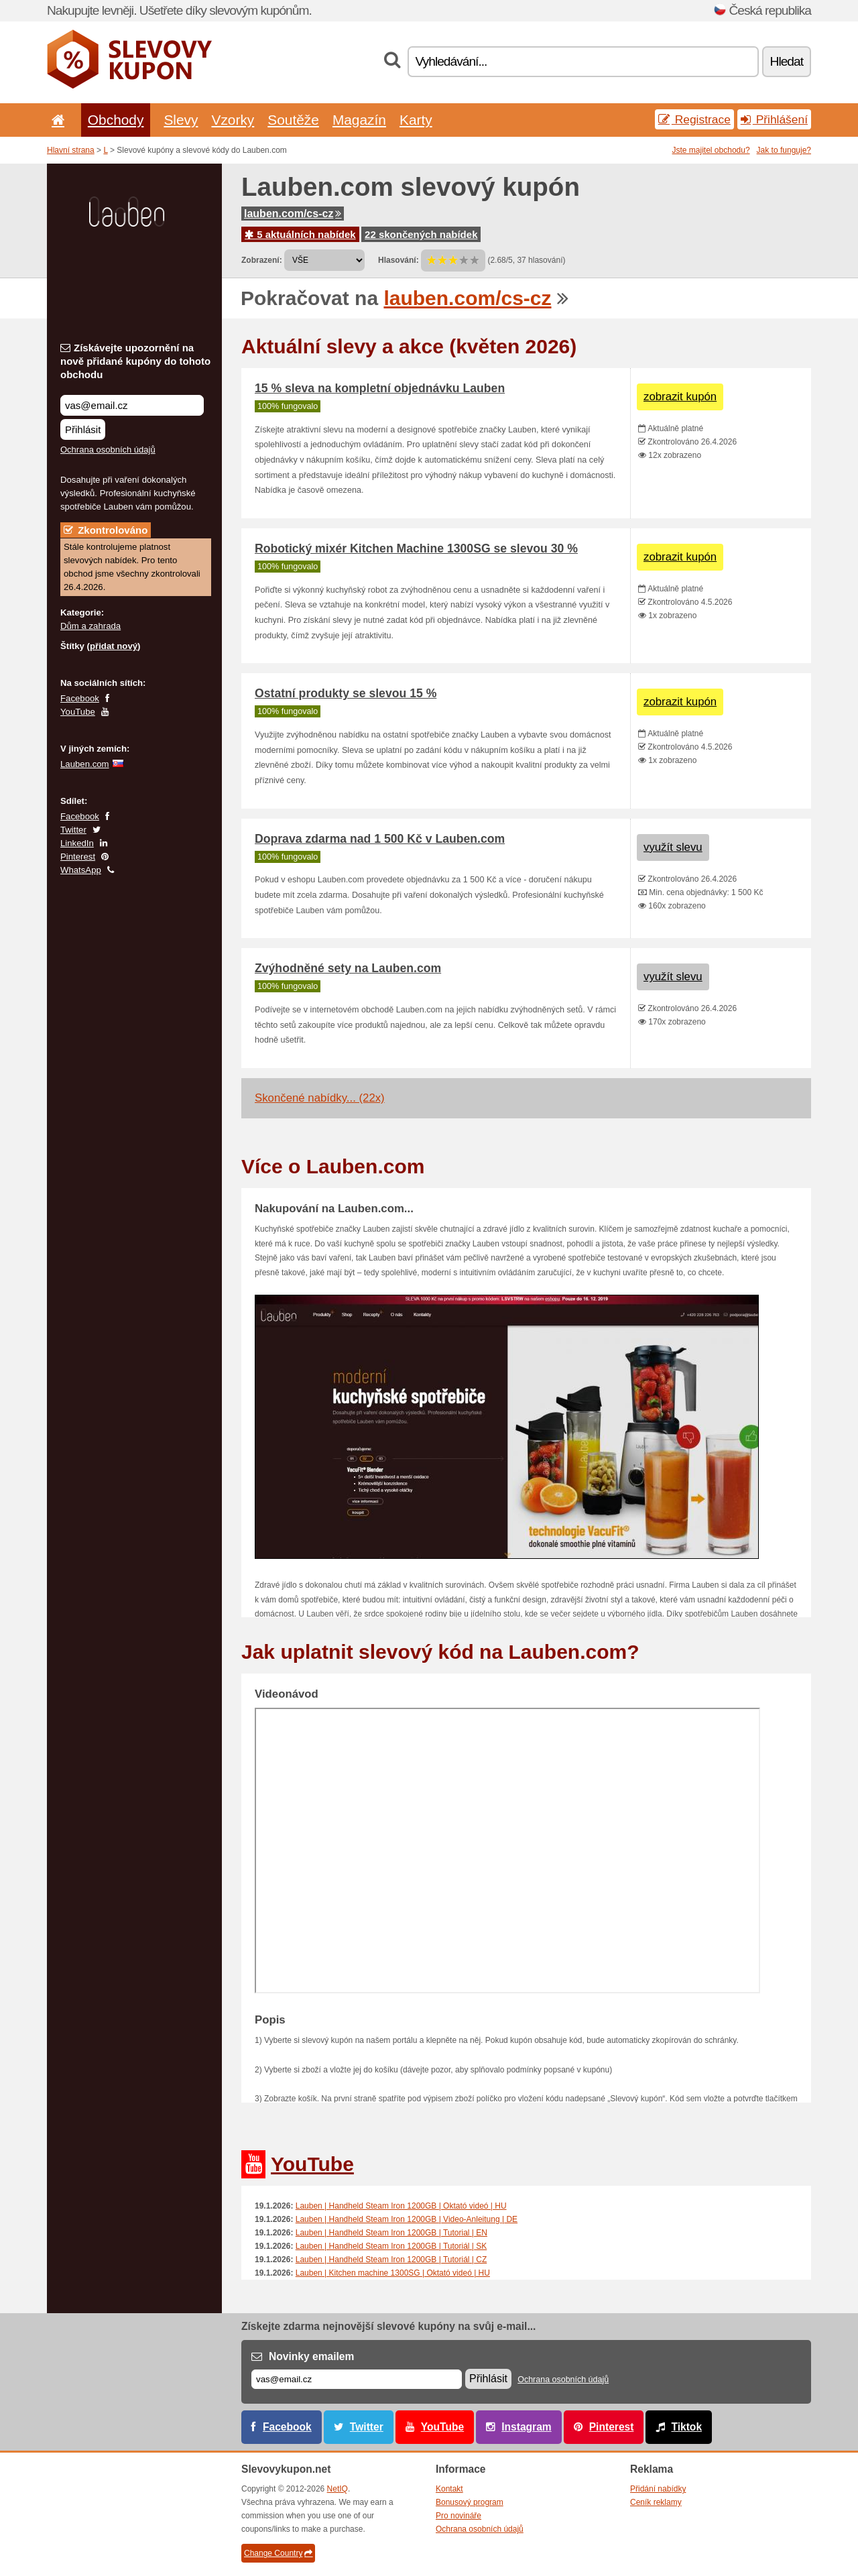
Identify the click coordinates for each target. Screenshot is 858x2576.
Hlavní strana (71, 150)
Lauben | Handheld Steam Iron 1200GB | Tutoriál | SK (391, 2246)
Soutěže (293, 119)
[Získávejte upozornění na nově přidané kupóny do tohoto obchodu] (132, 405)
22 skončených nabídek (421, 234)
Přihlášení (774, 119)
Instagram (526, 2427)
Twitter (73, 830)
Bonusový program (469, 2502)
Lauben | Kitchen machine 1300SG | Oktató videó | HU (393, 2273)
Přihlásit (83, 429)
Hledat (786, 61)
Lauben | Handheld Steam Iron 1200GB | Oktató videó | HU (401, 2206)
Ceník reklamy (656, 2502)
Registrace (694, 119)
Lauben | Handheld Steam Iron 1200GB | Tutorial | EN (391, 2232)
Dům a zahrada (90, 626)
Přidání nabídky (658, 2489)
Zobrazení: (261, 260)
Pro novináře (458, 2515)
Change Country (278, 2553)
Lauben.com (84, 764)
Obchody (116, 119)
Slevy (181, 119)
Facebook (79, 698)
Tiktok (686, 2427)
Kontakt (449, 2489)
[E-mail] (356, 2379)
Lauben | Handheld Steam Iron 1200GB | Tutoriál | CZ (391, 2259)
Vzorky (232, 119)
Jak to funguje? (784, 150)
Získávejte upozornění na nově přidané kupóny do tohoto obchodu (135, 361)
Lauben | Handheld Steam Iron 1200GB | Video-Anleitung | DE (406, 2219)
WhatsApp (80, 870)
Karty (416, 119)
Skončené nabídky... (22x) (320, 1098)
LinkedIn (77, 843)
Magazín (359, 119)
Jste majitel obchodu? (711, 150)
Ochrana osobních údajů (108, 450)
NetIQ (337, 2489)
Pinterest (77, 857)
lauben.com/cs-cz (292, 213)
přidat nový (113, 646)
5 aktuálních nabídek (300, 234)
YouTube (77, 712)
